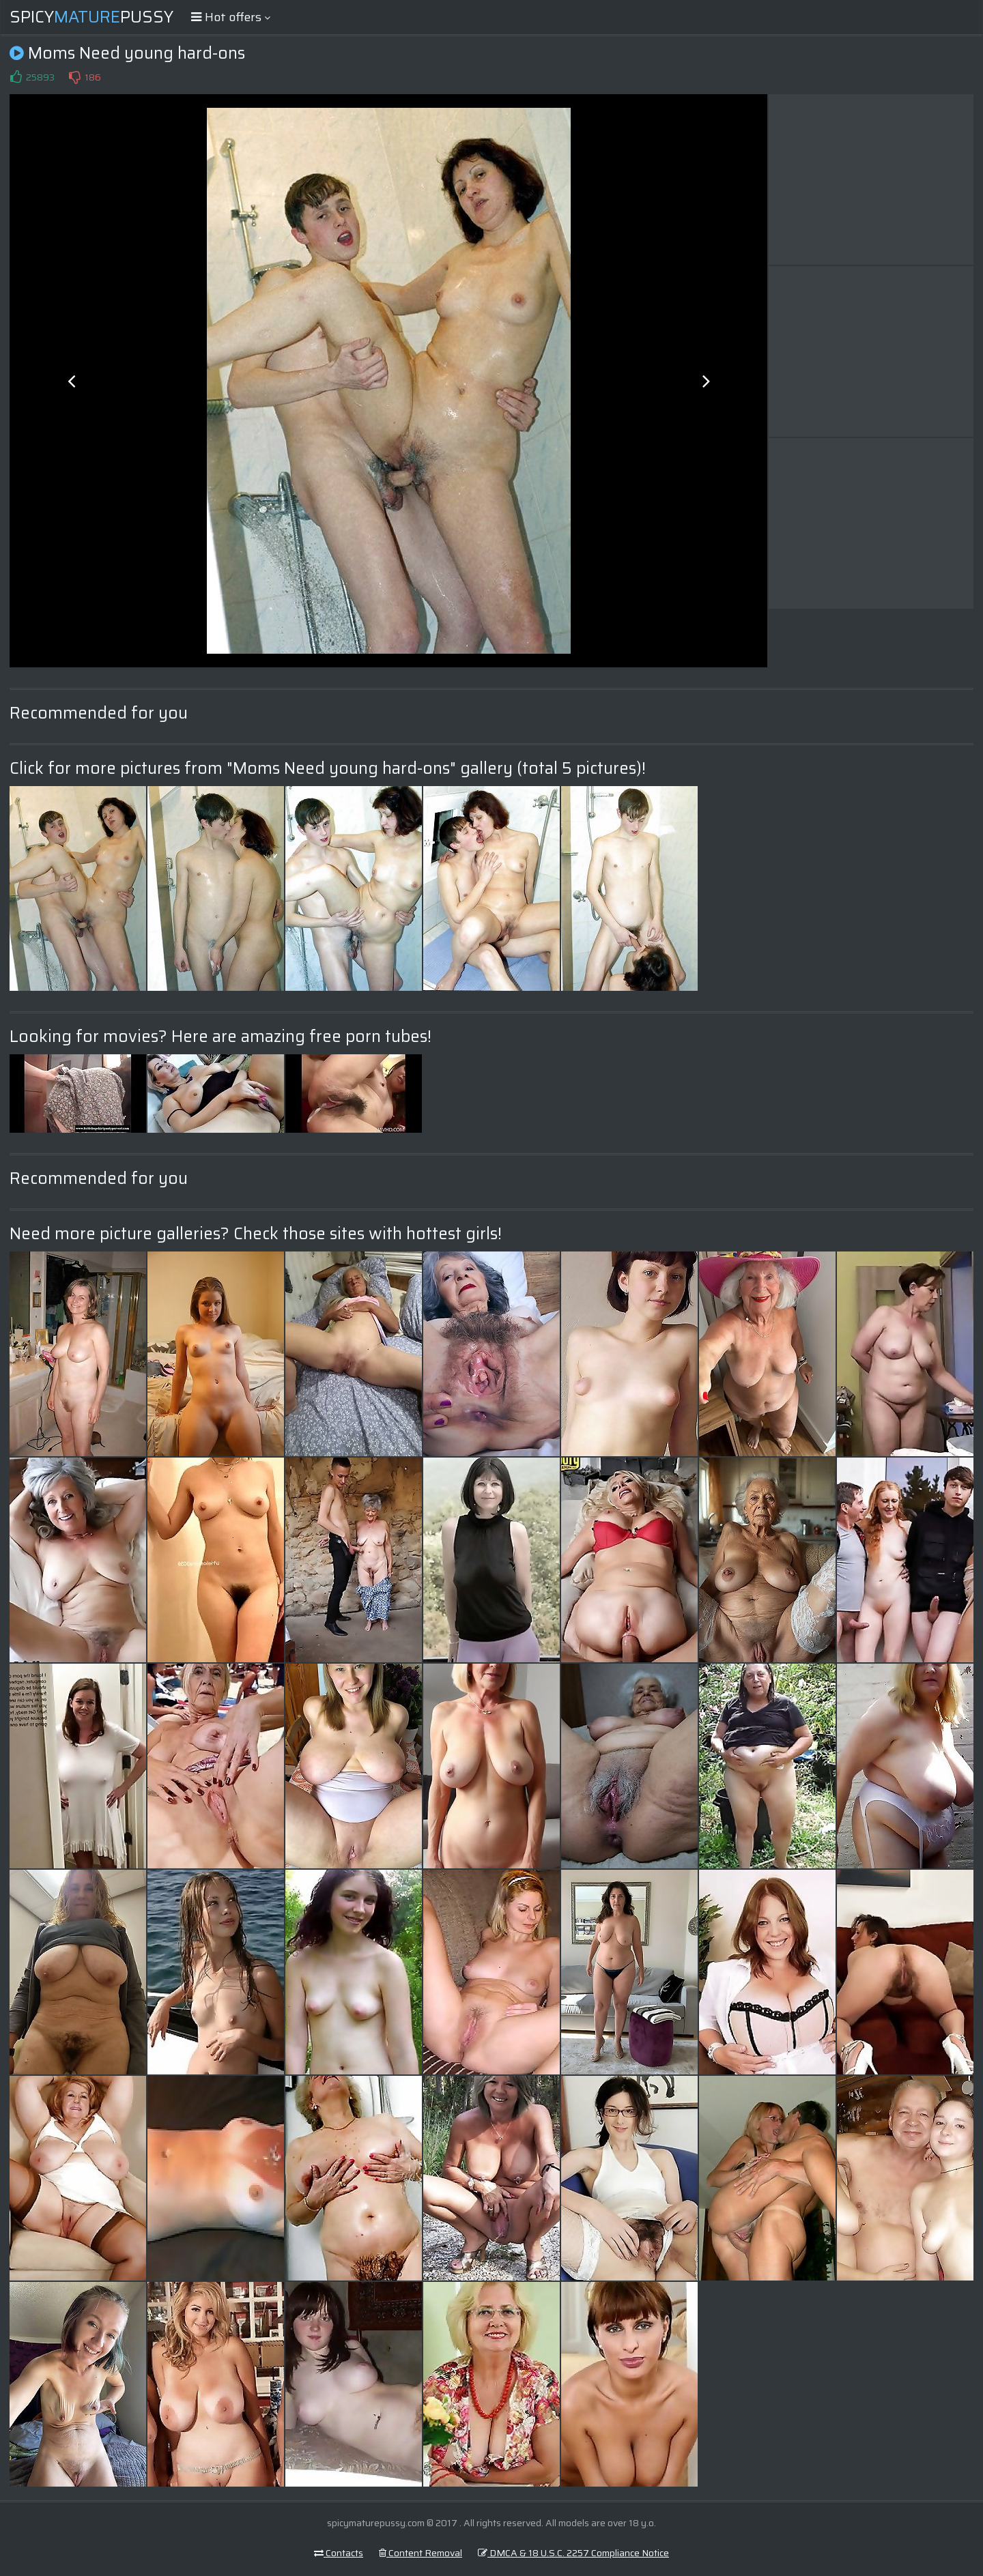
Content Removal (420, 2552)
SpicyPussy (91, 17)
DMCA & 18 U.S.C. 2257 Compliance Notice (573, 2552)
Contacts (338, 2552)
